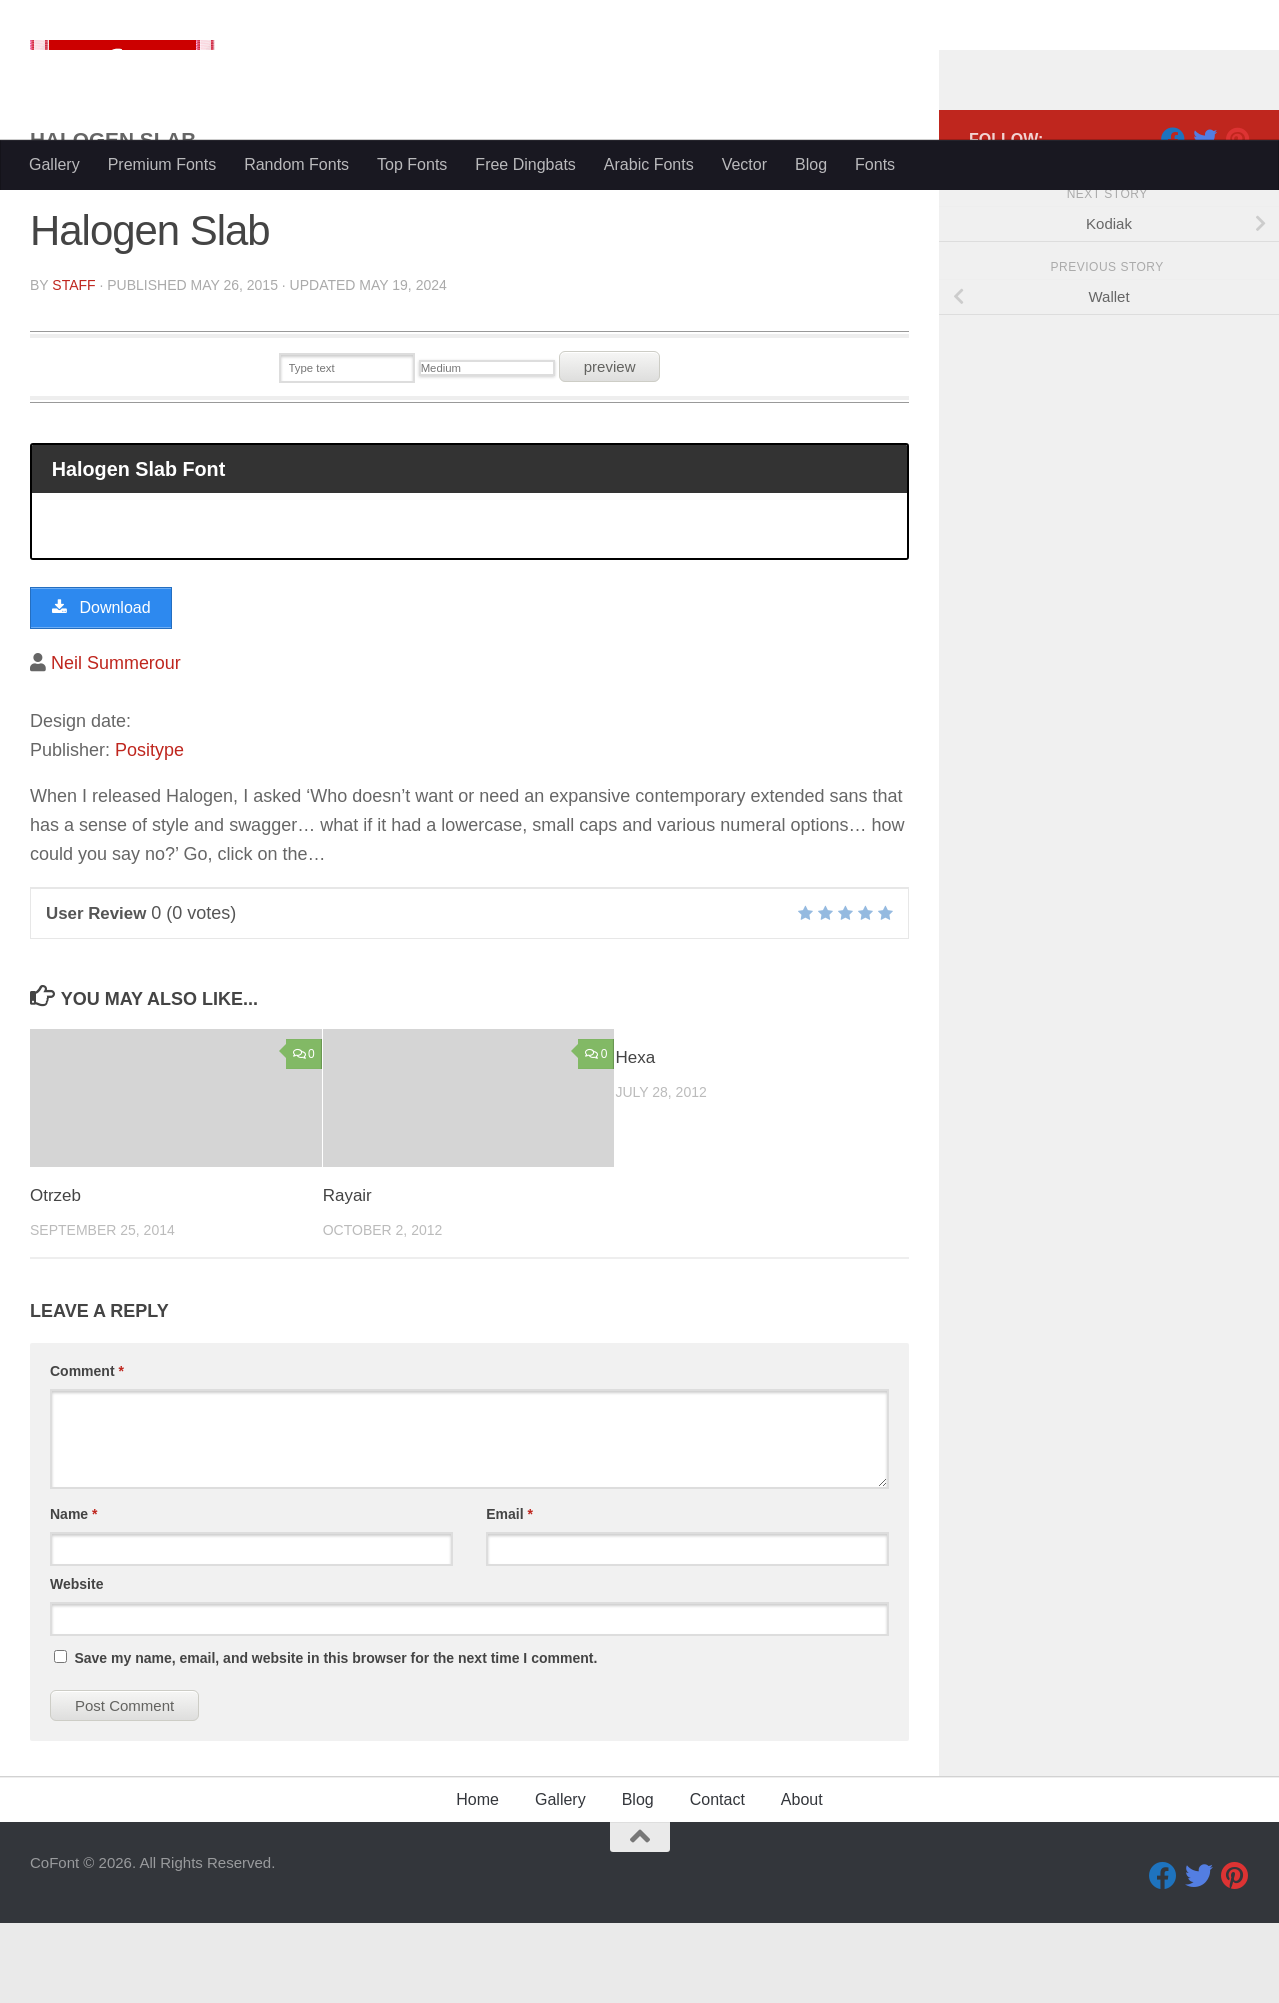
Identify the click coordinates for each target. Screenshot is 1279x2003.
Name (73, 1594)
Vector (744, 164)
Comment (87, 1451)
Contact (717, 1879)
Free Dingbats (525, 164)
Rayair (347, 1275)
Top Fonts (412, 164)
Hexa (635, 1138)
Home (477, 1879)
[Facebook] (1173, 219)
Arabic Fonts (649, 164)
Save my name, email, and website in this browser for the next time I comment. (335, 1738)
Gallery (54, 164)
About (802, 1879)
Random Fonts (296, 164)
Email (509, 1594)
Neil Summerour (116, 743)
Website (76, 1664)
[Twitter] (1205, 219)
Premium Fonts (162, 164)
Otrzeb (55, 1275)
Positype (149, 830)
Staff (73, 365)
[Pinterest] (1237, 219)
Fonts (875, 164)
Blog (811, 164)
